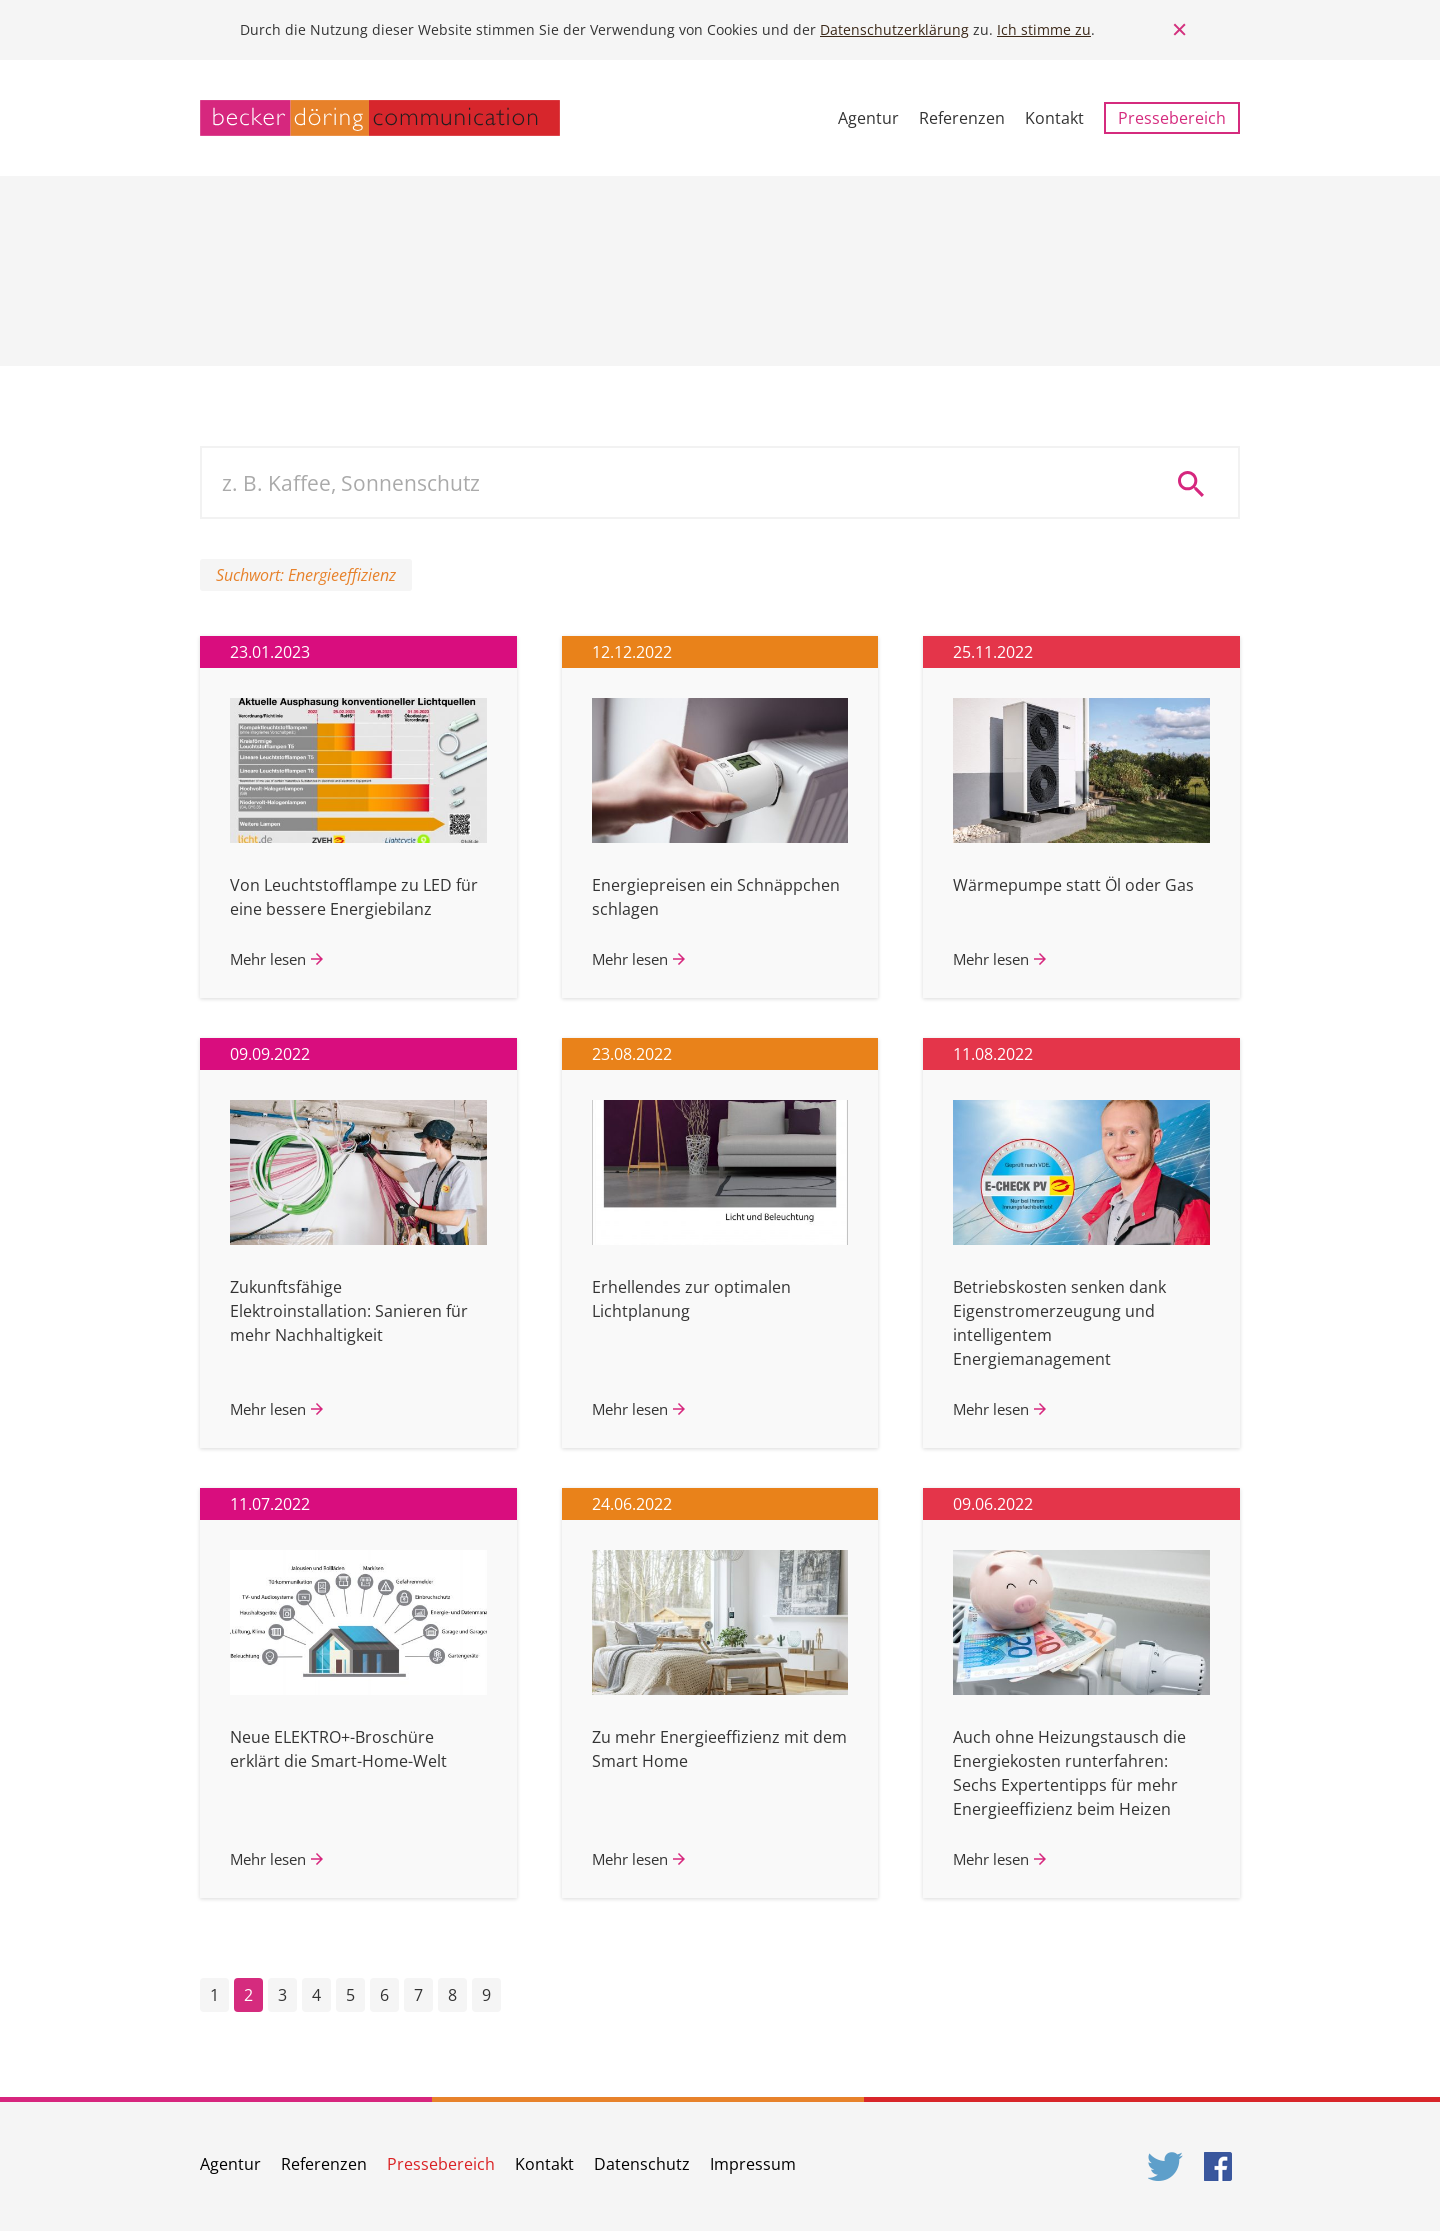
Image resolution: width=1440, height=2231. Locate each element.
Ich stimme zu (1044, 29)
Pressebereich (1172, 118)
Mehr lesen (268, 959)
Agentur (868, 118)
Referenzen (962, 118)
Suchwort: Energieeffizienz (306, 575)
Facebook (1222, 2166)
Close (1180, 30)
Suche (1198, 483)
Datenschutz (642, 2164)
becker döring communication (380, 118)
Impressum (753, 2164)
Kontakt (1054, 118)
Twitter (1166, 2166)
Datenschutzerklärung (894, 29)
